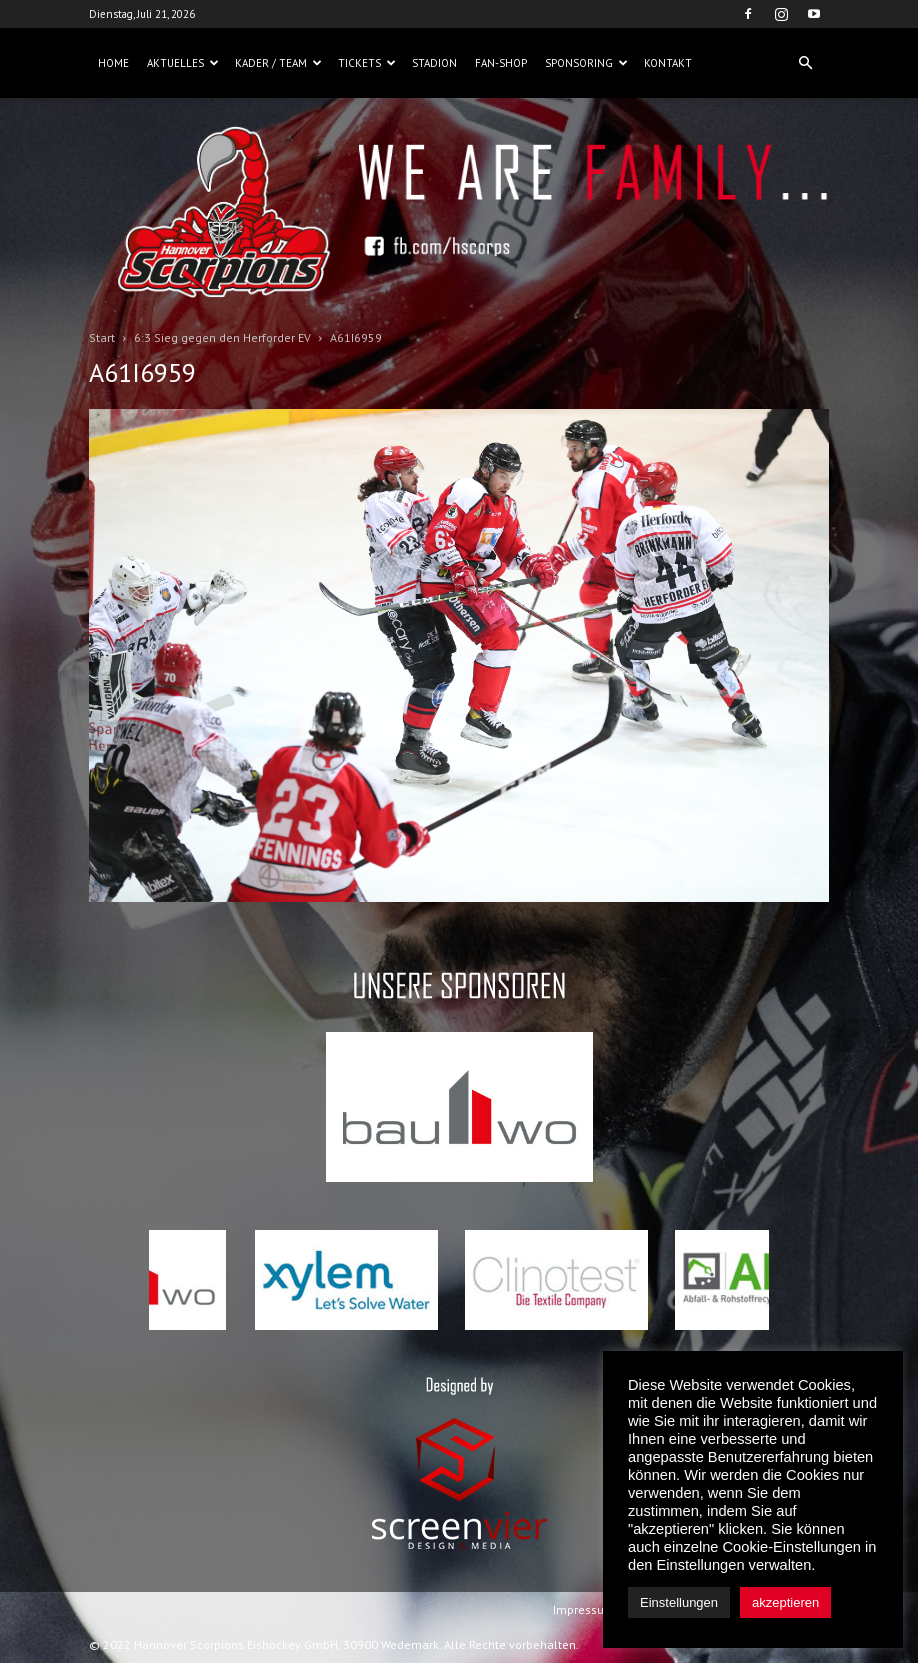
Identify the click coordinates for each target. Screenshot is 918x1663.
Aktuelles (183, 63)
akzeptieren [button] (785, 1602)
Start (102, 337)
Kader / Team (278, 63)
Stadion (434, 63)
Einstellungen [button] (679, 1602)
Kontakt (668, 63)
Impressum (584, 1609)
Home (113, 63)
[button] (805, 63)
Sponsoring (586, 63)
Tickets (367, 63)
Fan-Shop (501, 63)
